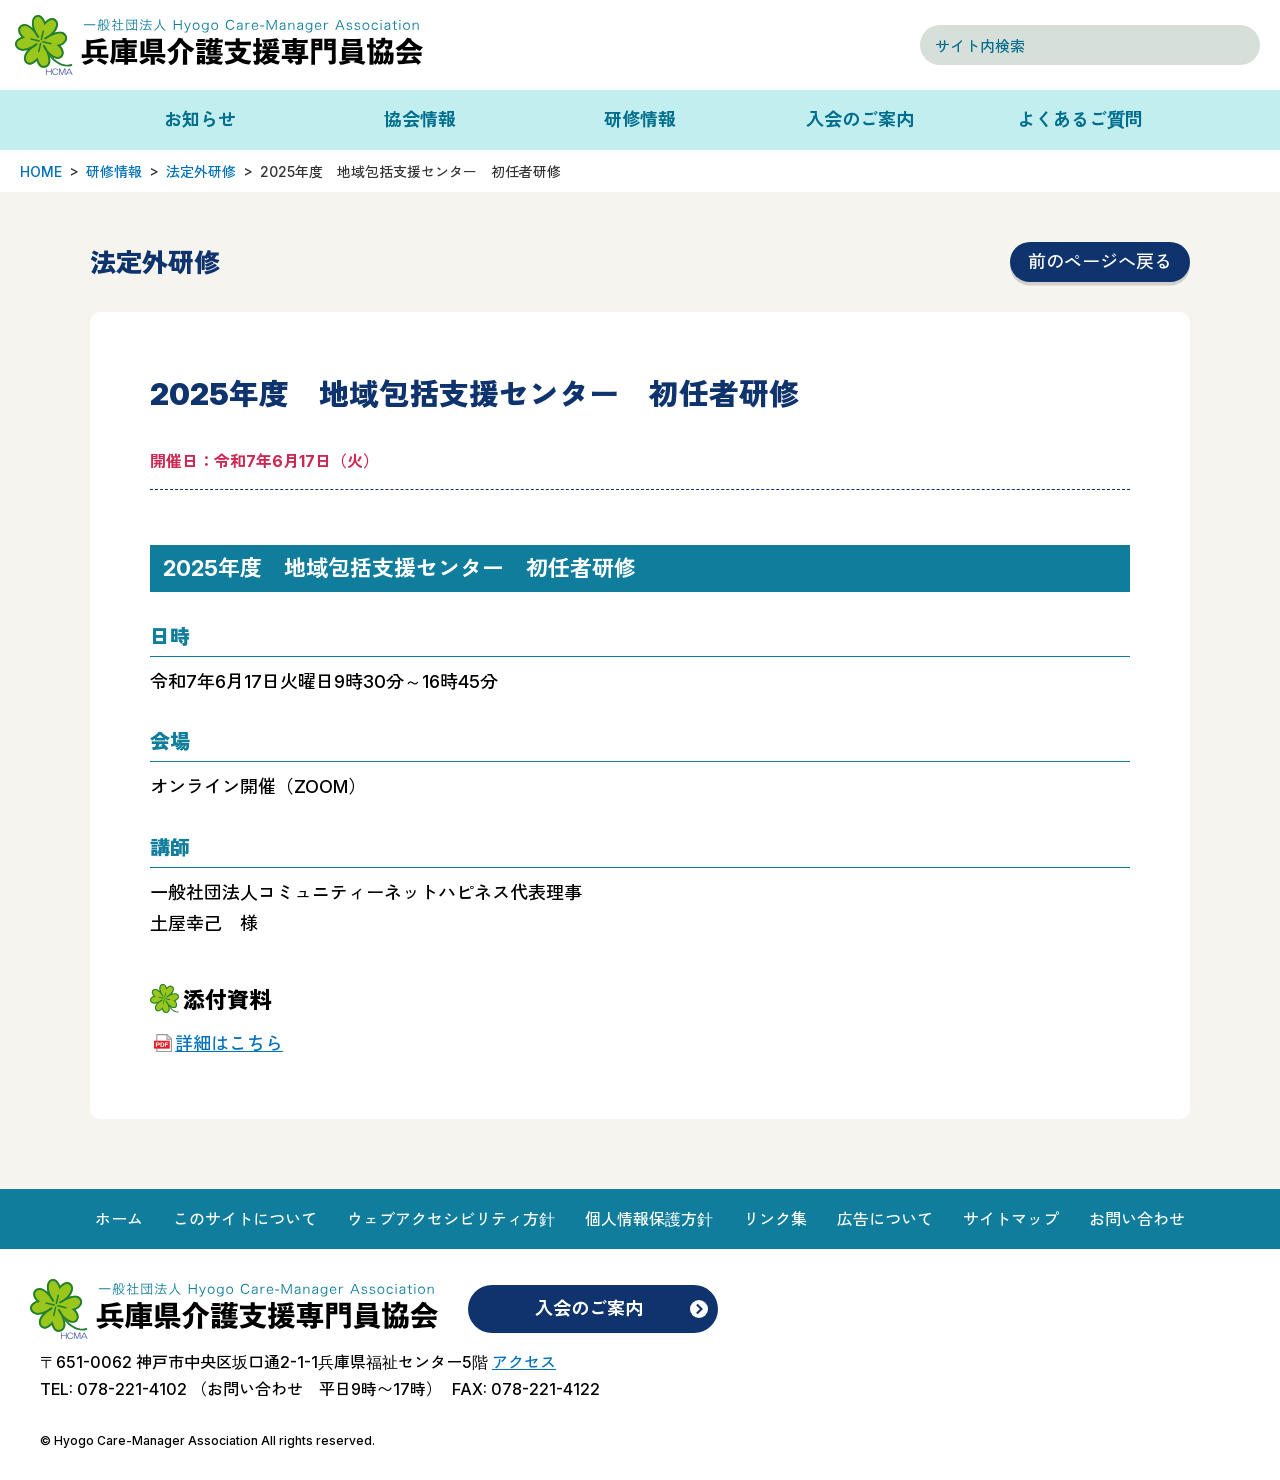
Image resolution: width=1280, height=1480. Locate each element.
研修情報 (640, 119)
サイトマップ (1011, 1219)
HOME (41, 171)
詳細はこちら (229, 1043)
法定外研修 (201, 171)
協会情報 (420, 119)
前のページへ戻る (1100, 261)
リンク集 (775, 1219)
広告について (885, 1219)
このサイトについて (245, 1219)
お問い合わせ (1137, 1219)
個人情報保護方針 (649, 1219)
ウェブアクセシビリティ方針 (451, 1219)
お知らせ (200, 119)
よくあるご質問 (1080, 119)
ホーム (119, 1219)
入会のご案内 (860, 119)
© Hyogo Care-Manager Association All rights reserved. (207, 1440)
